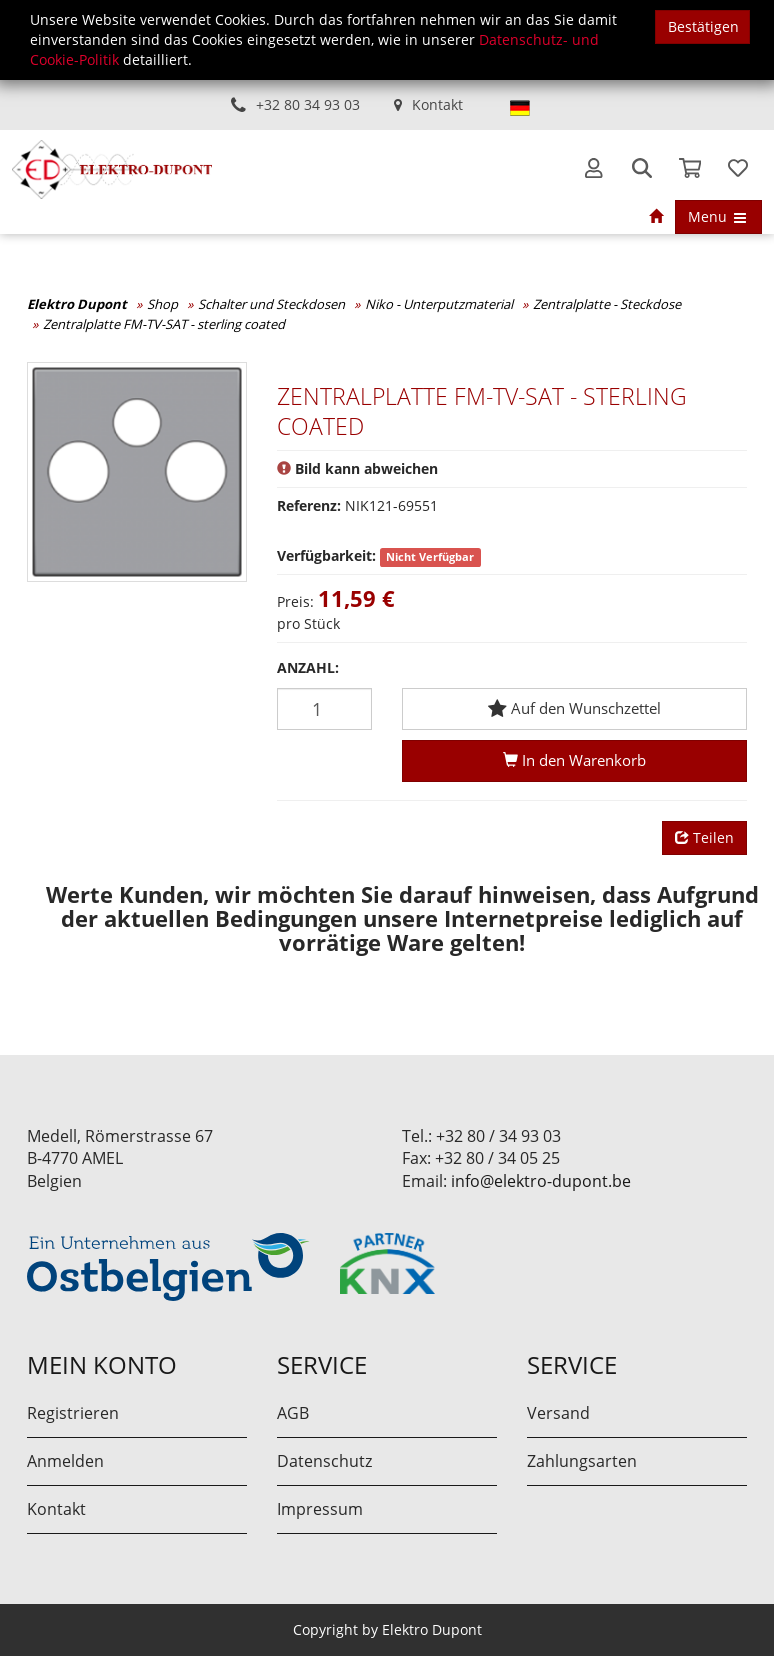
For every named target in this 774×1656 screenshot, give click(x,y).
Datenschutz (324, 1461)
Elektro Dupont (77, 304)
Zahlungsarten (582, 1461)
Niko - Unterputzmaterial (439, 304)
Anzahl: (308, 667)
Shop (162, 304)
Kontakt (437, 104)
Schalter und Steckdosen (271, 304)
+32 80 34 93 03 (308, 104)
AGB (293, 1413)
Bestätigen (703, 26)
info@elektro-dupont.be (541, 1181)
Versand (558, 1413)
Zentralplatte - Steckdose (607, 304)
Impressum (320, 1509)
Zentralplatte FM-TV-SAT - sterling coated (164, 324)
